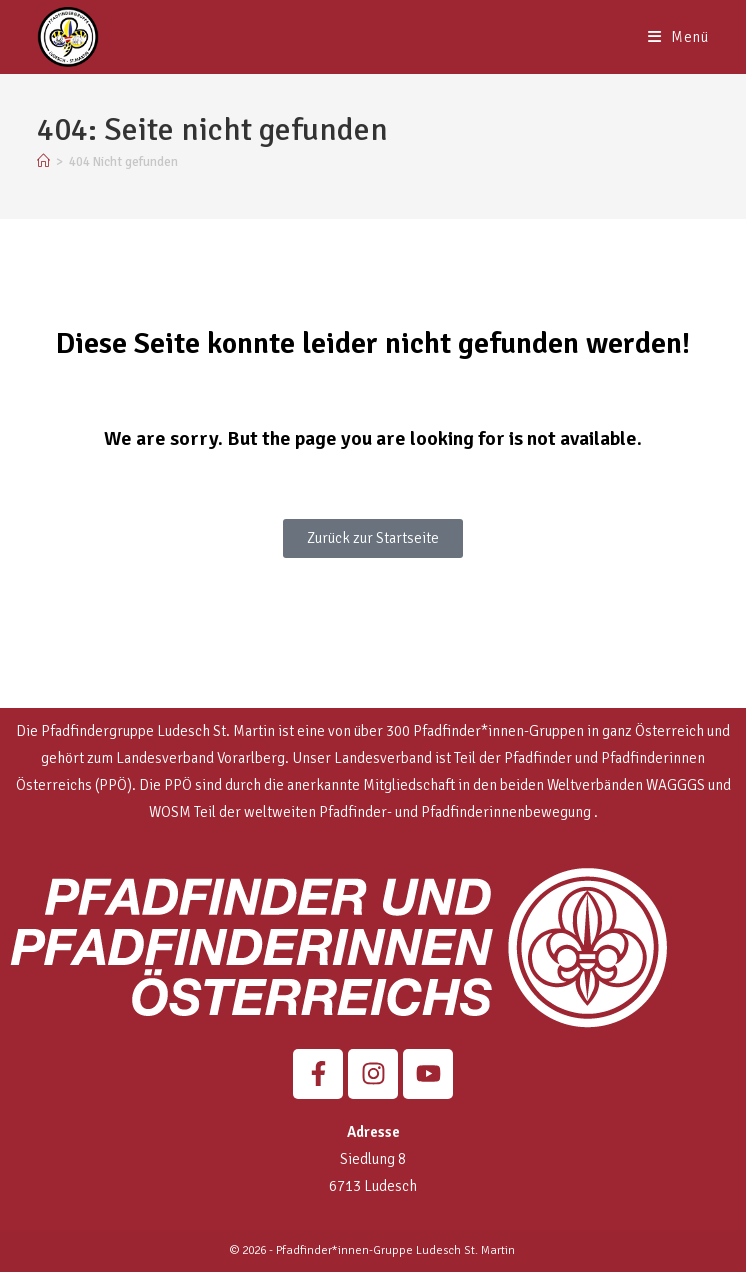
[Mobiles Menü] (678, 37)
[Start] (43, 162)
